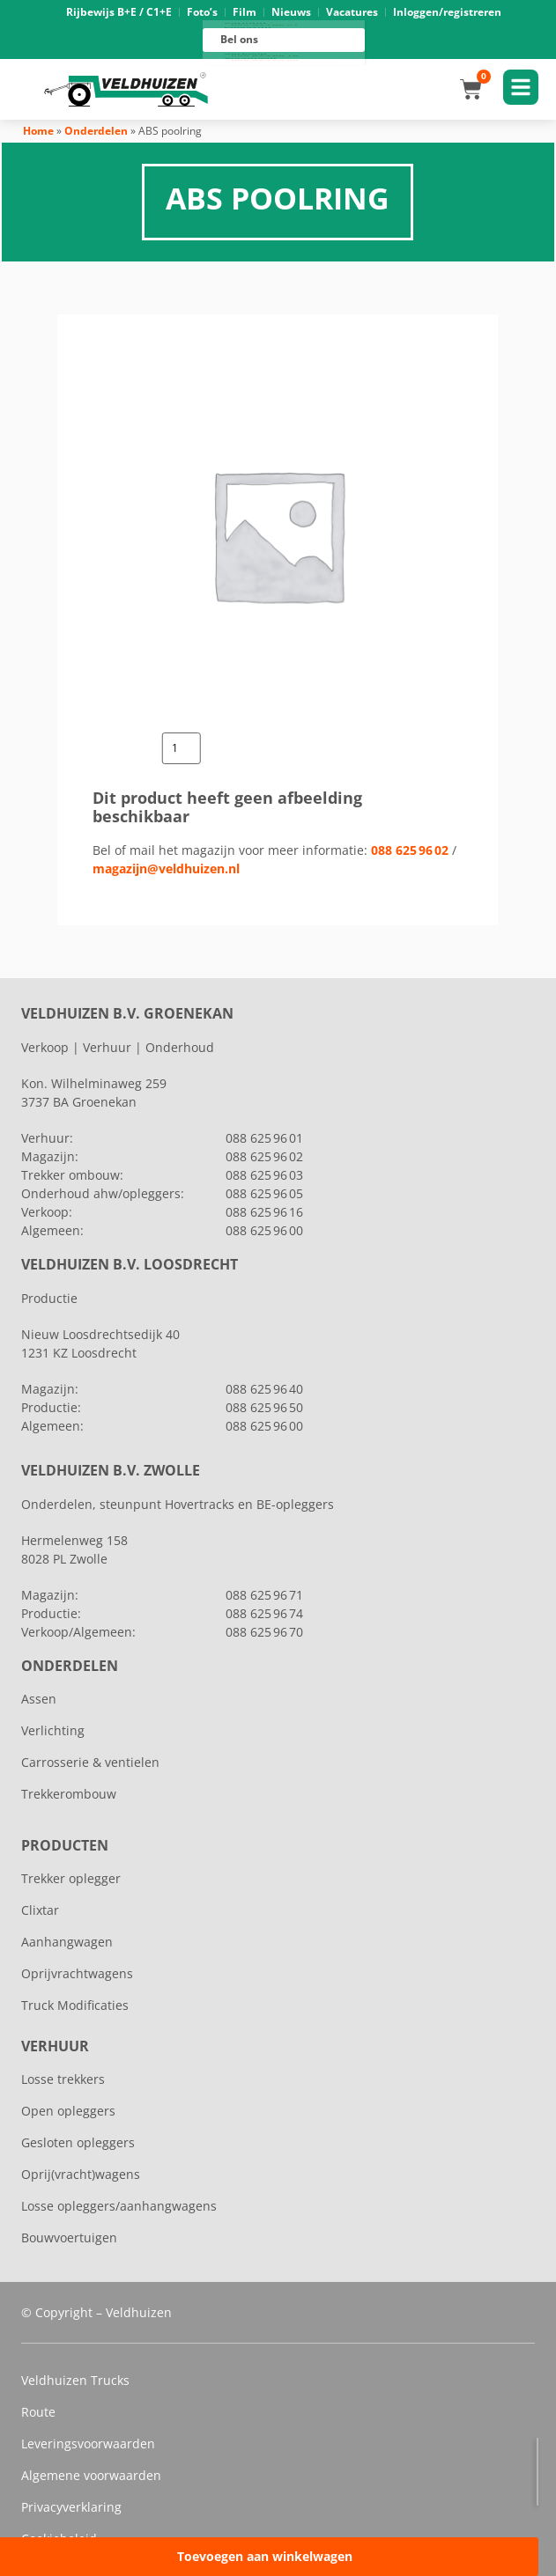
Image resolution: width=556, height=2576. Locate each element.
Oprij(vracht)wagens (80, 2174)
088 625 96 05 (264, 1193)
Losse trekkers (63, 2079)
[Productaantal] (181, 748)
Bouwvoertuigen (69, 2237)
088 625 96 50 (264, 1407)
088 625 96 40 (264, 1388)
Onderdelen (96, 130)
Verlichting (53, 1730)
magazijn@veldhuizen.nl (166, 868)
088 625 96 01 (265, 25)
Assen (38, 1698)
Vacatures (352, 11)
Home (38, 130)
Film (244, 11)
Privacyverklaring (71, 2507)
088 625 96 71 (264, 1594)
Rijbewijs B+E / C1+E (119, 11)
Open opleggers (68, 2110)
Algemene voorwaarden (91, 2475)
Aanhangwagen (67, 1941)
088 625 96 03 (264, 1175)
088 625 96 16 (265, 55)
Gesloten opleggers (78, 2142)
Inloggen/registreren (447, 11)
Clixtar (40, 1910)
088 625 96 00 (265, 61)
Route (38, 2411)
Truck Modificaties (75, 2005)
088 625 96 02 (410, 850)
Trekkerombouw (68, 1793)
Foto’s (202, 11)
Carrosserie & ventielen (90, 1762)
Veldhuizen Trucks (75, 2380)
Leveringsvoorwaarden (88, 2443)
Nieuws (291, 11)
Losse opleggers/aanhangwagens (119, 2205)
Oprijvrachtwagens (77, 1973)
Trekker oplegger (71, 1878)
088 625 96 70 (264, 1631)
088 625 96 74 (264, 1613)
